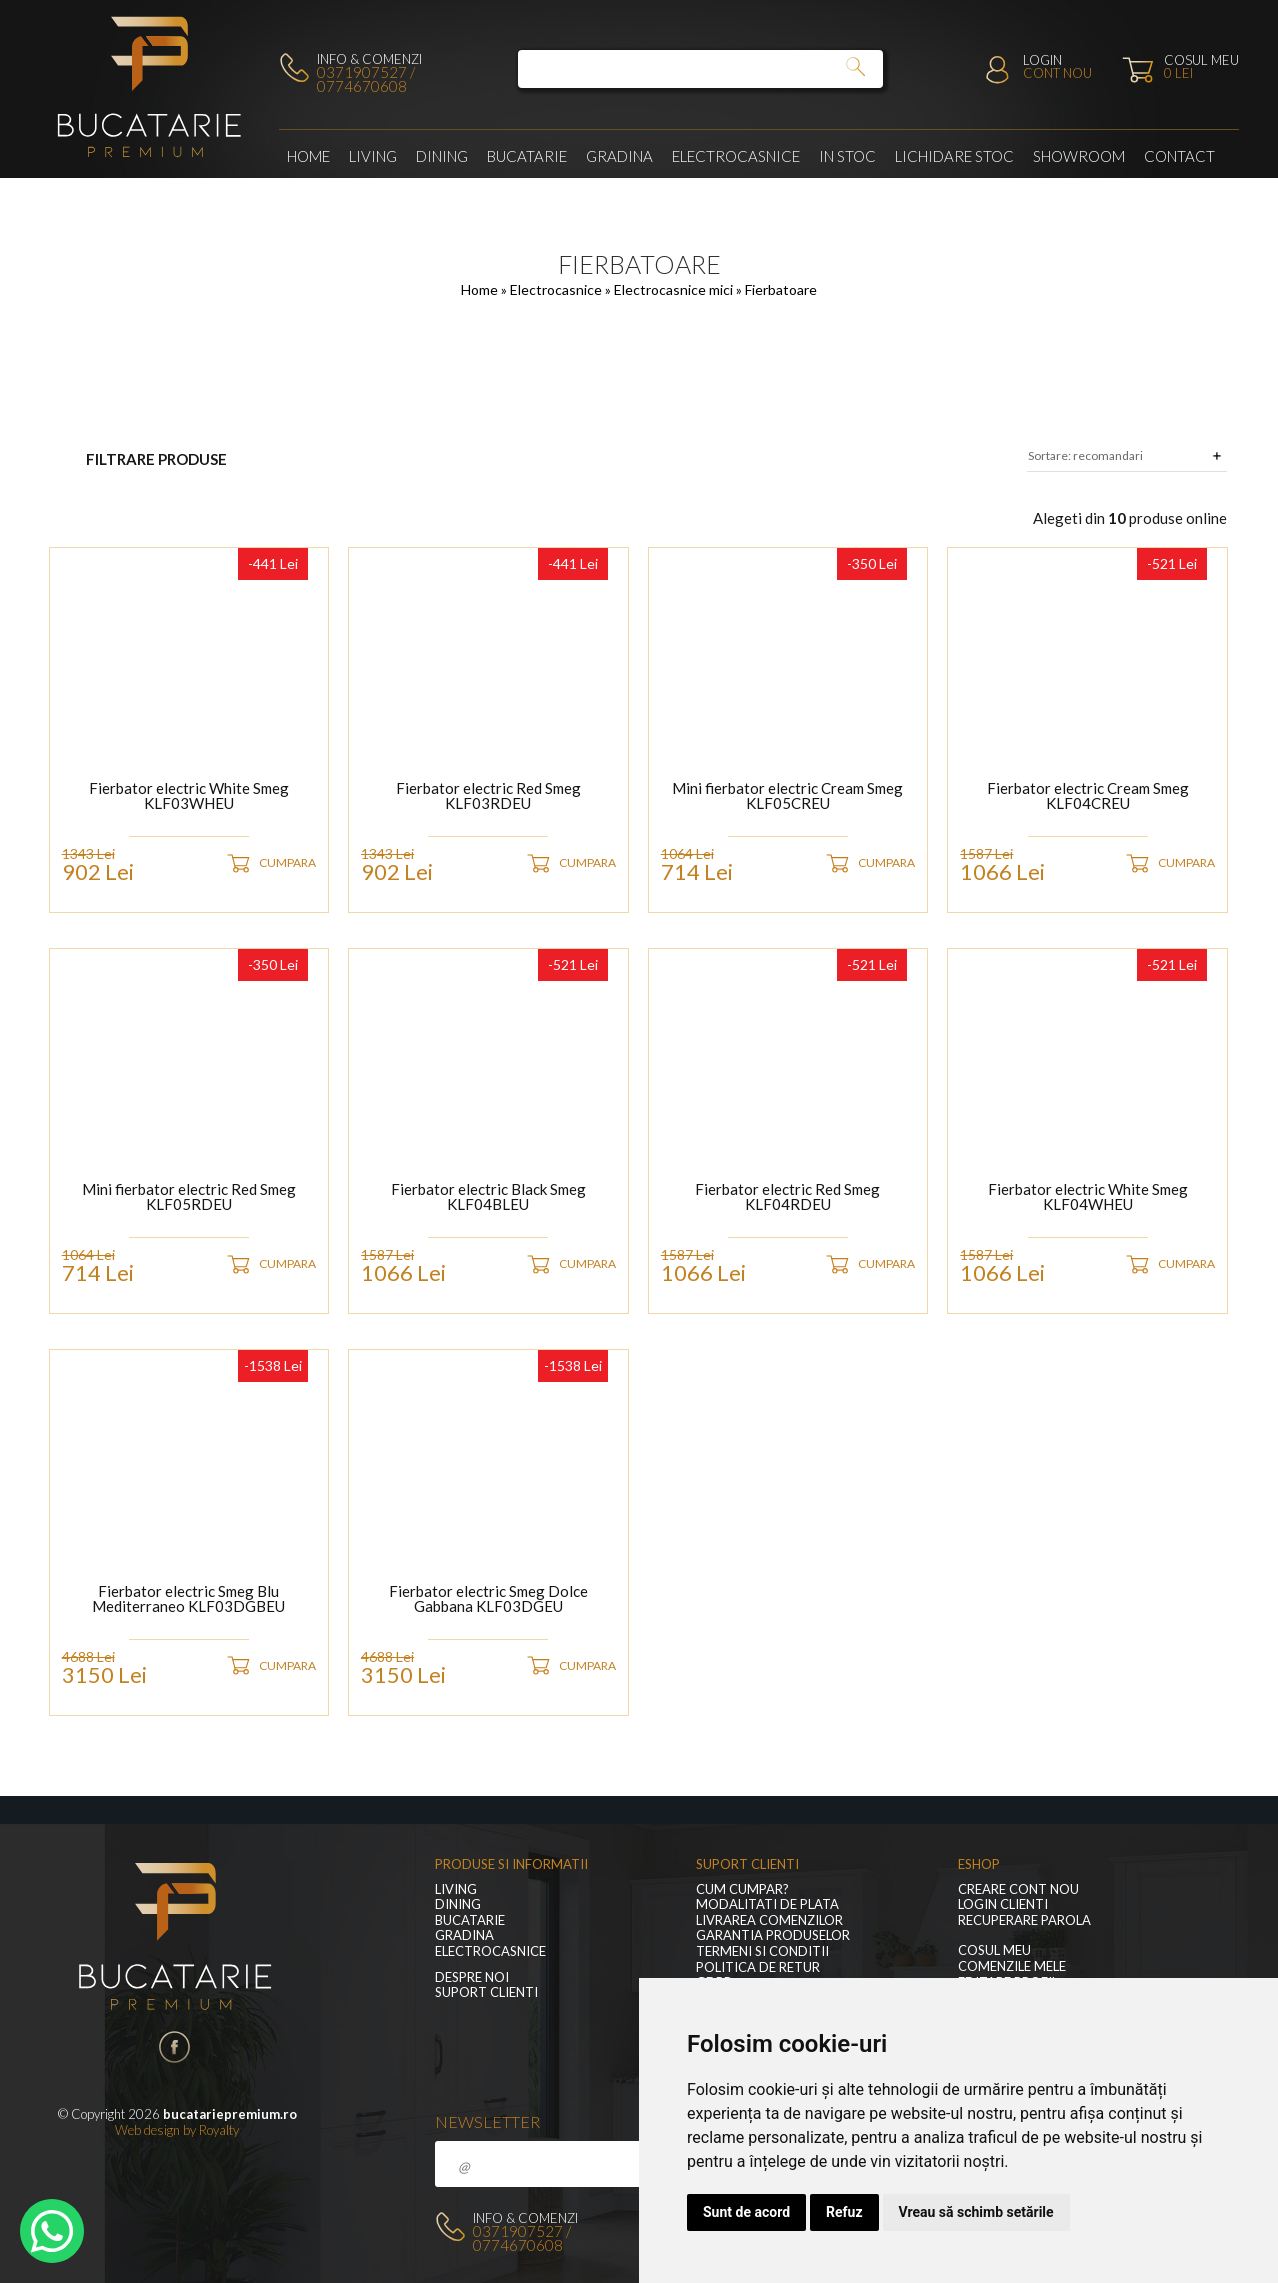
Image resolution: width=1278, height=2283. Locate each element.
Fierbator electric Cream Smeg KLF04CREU (1088, 796)
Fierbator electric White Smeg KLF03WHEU (189, 796)
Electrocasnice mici (675, 289)
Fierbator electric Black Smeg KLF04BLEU (488, 1197)
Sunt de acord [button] (746, 2212)
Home (308, 156)
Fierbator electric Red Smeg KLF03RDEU (488, 796)
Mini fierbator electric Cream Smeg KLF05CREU (787, 796)
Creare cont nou (1018, 1889)
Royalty (219, 2130)
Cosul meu (994, 1950)
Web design (147, 2130)
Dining (442, 156)
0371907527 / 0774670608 (366, 79)
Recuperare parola (1024, 1920)
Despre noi (472, 1977)
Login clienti (1003, 1904)
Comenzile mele (1012, 1966)
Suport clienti (486, 1992)
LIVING (373, 156)
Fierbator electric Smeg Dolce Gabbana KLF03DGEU (488, 1599)
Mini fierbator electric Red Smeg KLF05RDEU (189, 1197)
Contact (1179, 156)
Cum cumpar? (742, 1889)
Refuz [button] (844, 2212)
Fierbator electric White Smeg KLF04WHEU (1088, 1197)
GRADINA (619, 156)
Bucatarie (527, 156)
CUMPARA (287, 862)
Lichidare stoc (954, 156)
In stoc (847, 156)
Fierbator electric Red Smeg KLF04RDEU (787, 1197)
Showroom (1079, 156)
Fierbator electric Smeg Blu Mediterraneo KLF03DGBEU (188, 1599)
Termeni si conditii (762, 1951)
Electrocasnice (736, 156)
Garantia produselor (773, 1935)
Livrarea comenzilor (769, 1920)
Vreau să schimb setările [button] (976, 2212)
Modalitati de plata (767, 1904)
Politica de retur (758, 1967)
